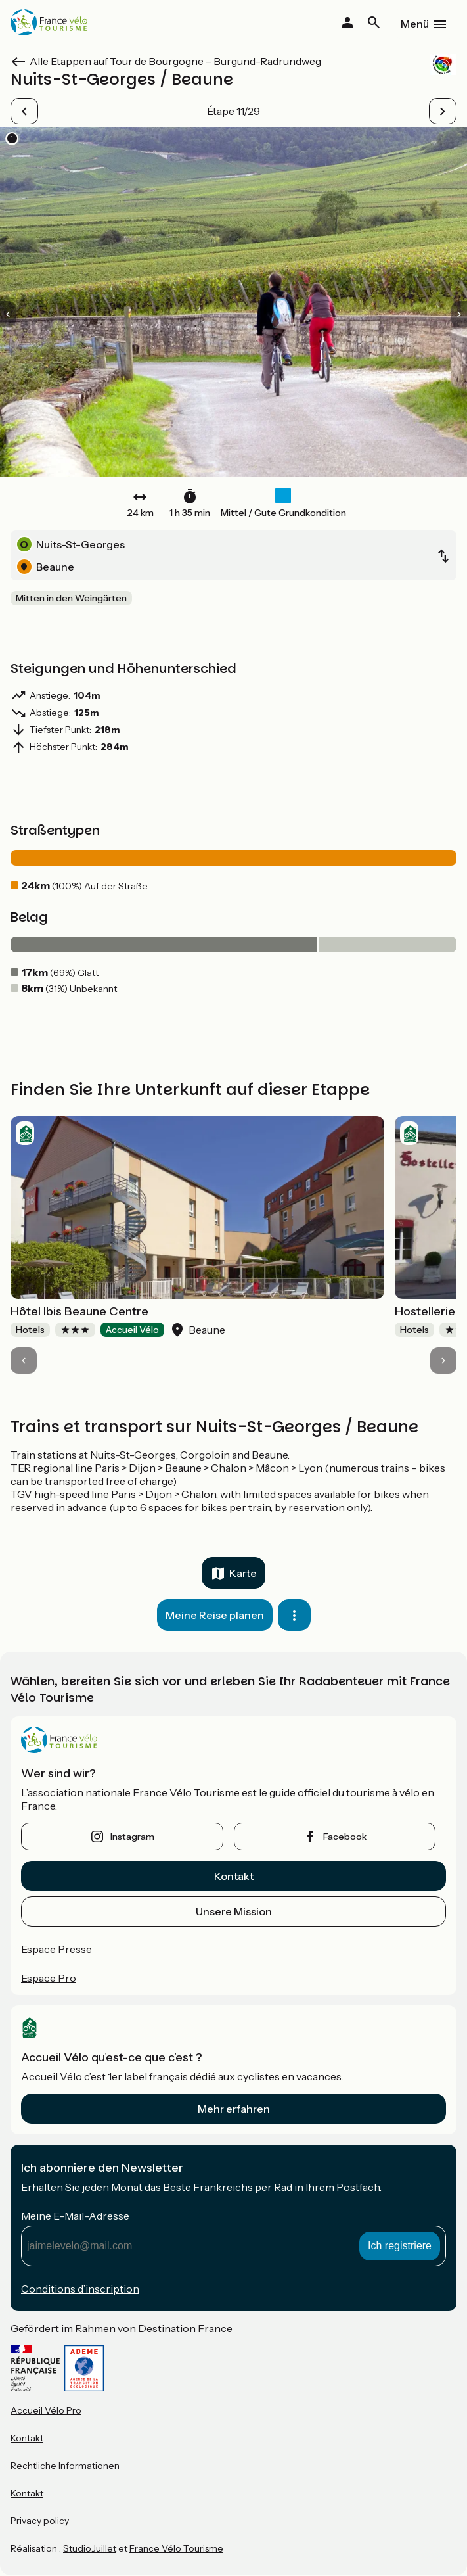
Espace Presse (56, 1948)
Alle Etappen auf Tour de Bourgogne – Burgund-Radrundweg (175, 61)
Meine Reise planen (215, 1615)
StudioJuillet (89, 2548)
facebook (345, 1836)
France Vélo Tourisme (176, 2548)
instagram (132, 1836)
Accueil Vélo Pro (46, 2410)
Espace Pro (48, 1977)
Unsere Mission (234, 1911)
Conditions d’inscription (80, 2288)
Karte (243, 1573)
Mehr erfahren (234, 2108)
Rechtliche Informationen (65, 2465)
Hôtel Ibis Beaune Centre (79, 1311)
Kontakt (234, 1876)
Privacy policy (40, 2521)
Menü (415, 23)
